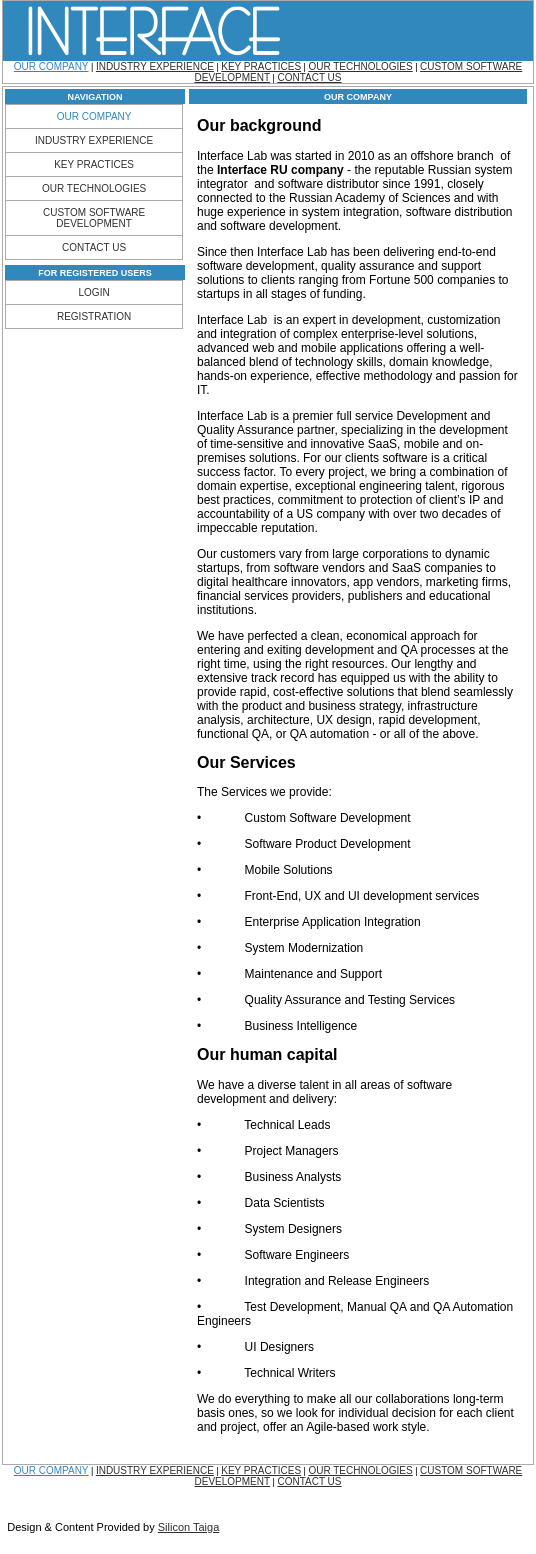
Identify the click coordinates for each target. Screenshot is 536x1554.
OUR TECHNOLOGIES (360, 66)
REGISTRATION (94, 316)
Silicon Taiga (189, 1527)
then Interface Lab (280, 252)
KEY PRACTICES (261, 66)
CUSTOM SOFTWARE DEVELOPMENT (94, 218)
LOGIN (94, 292)
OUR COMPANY (51, 66)
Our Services (246, 762)
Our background (259, 125)
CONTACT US (309, 77)
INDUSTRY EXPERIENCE (155, 66)
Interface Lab (233, 156)
